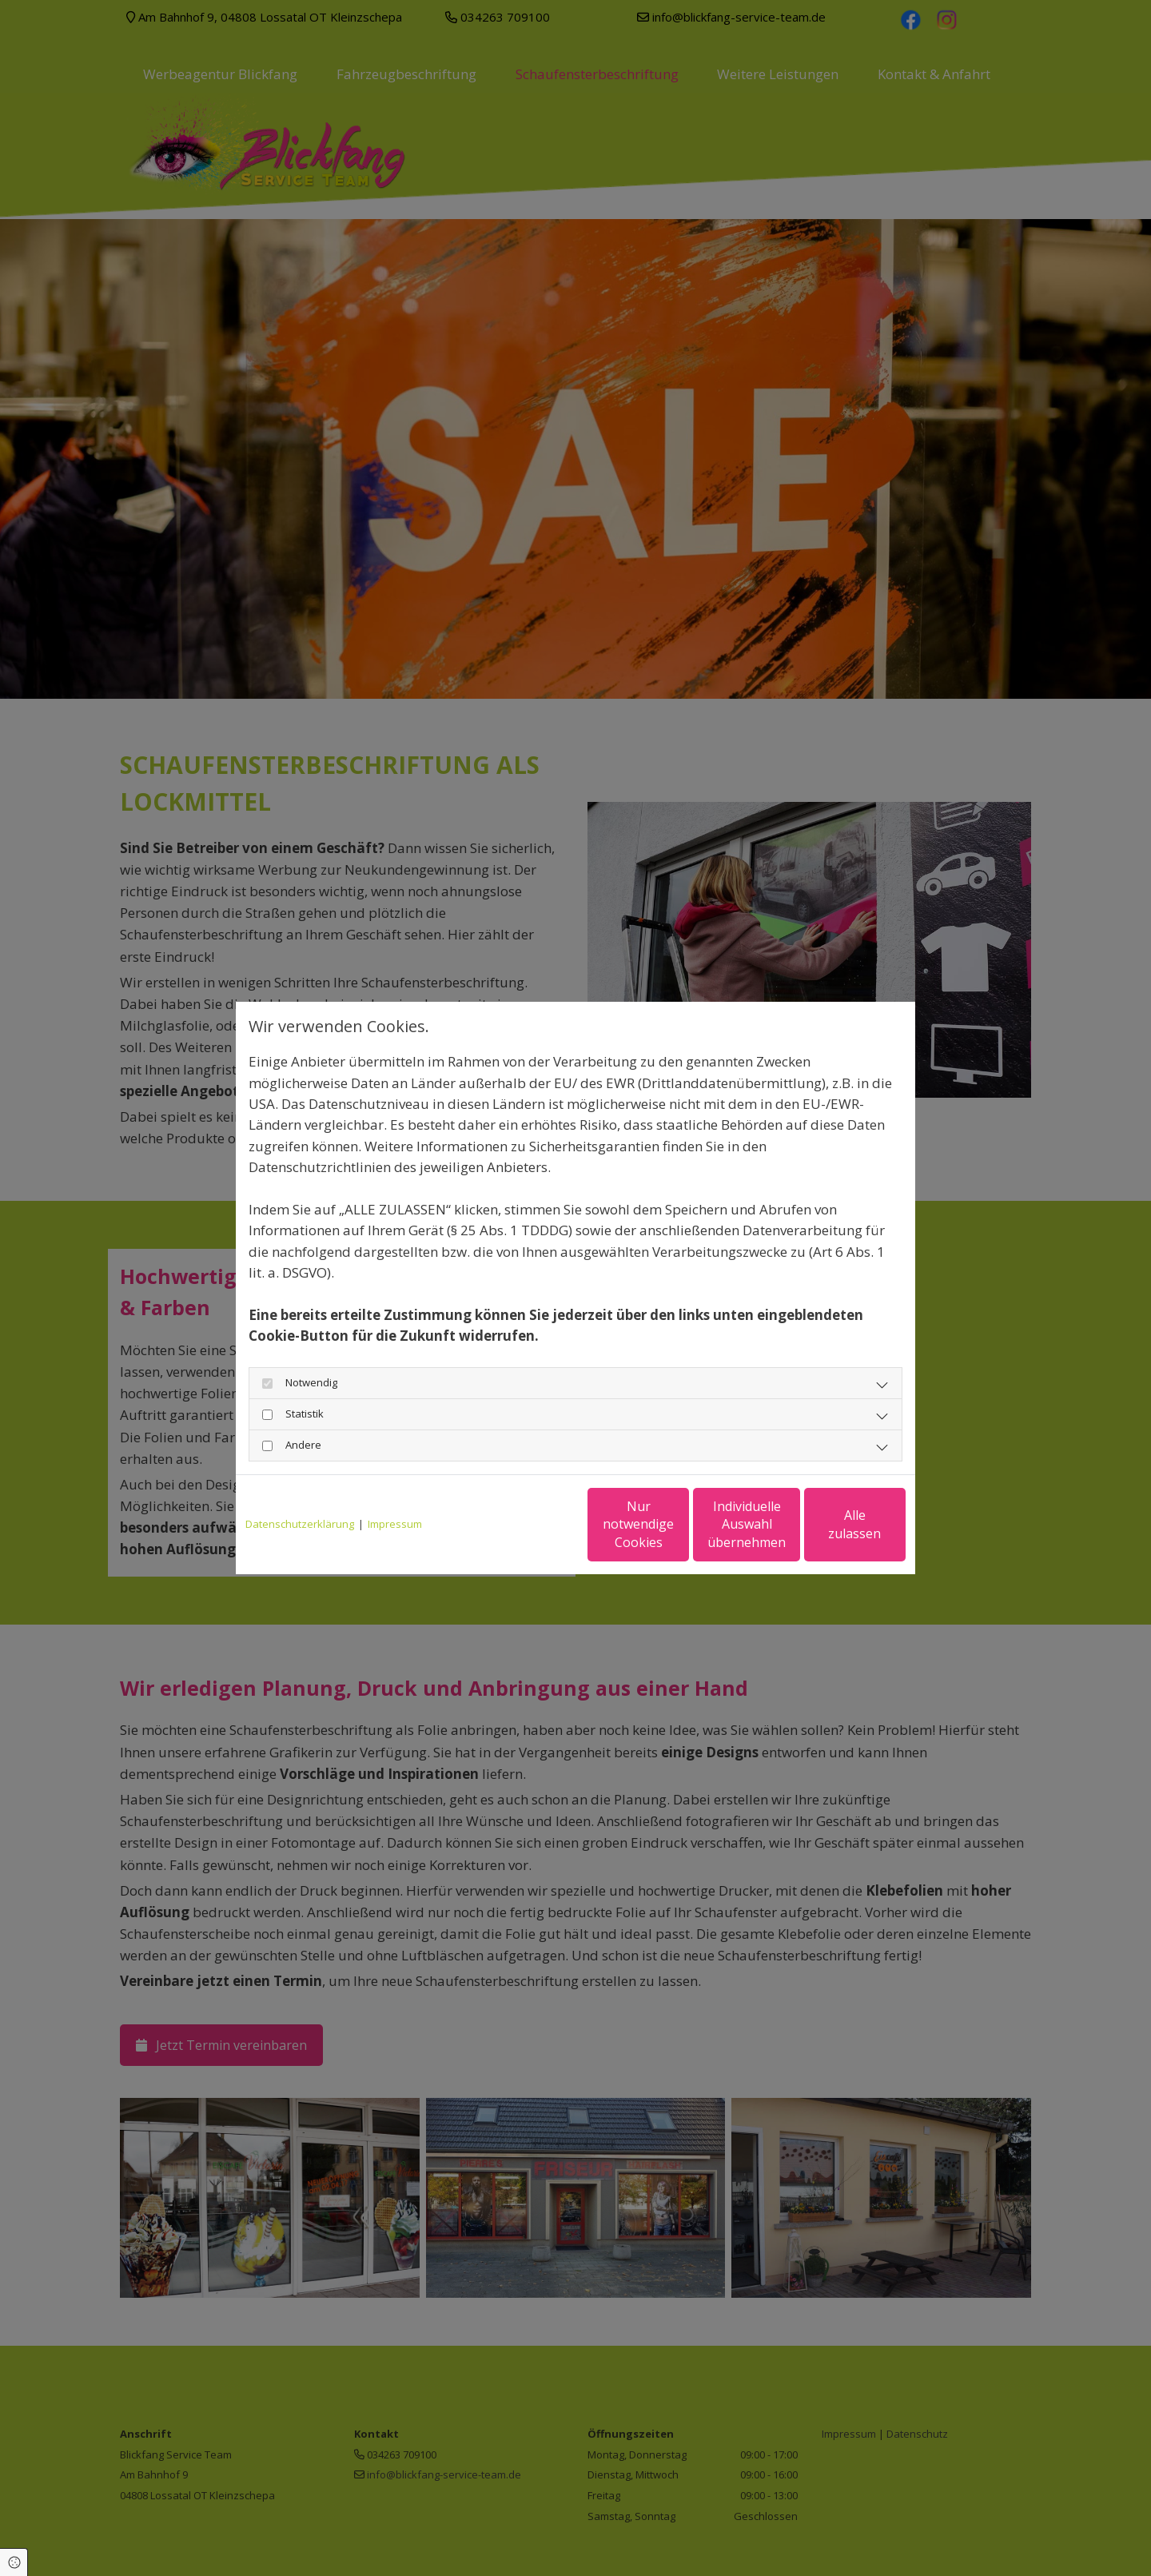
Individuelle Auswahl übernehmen (680, 1524)
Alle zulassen (831, 1524)
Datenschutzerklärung (299, 1524)
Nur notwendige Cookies (528, 1523)
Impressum (395, 1524)
